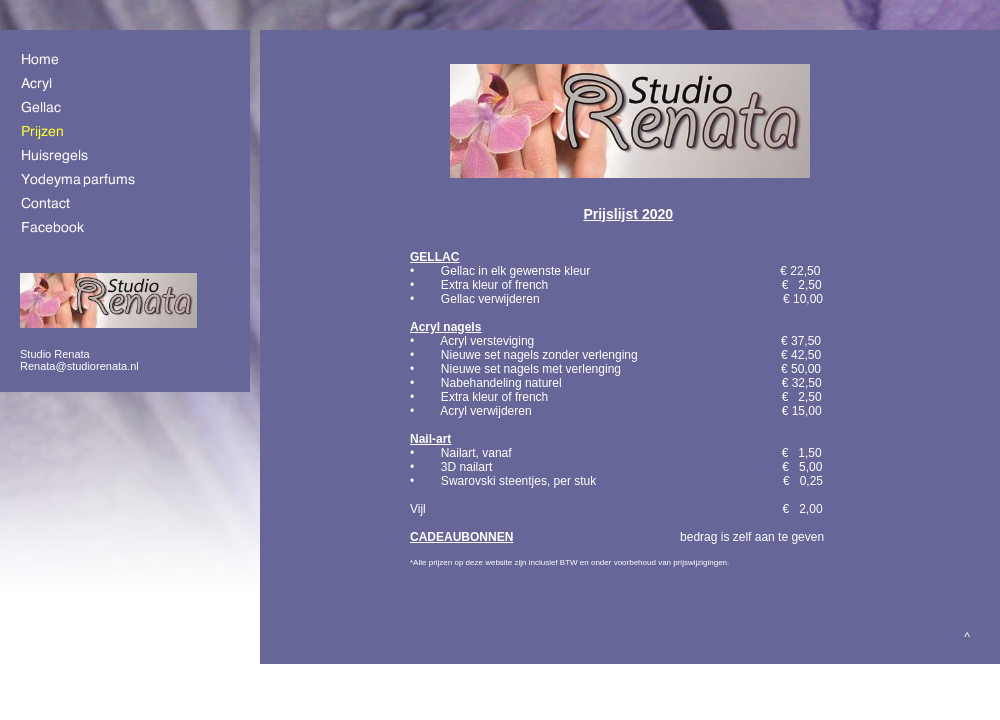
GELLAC (434, 257)
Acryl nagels (445, 327)
